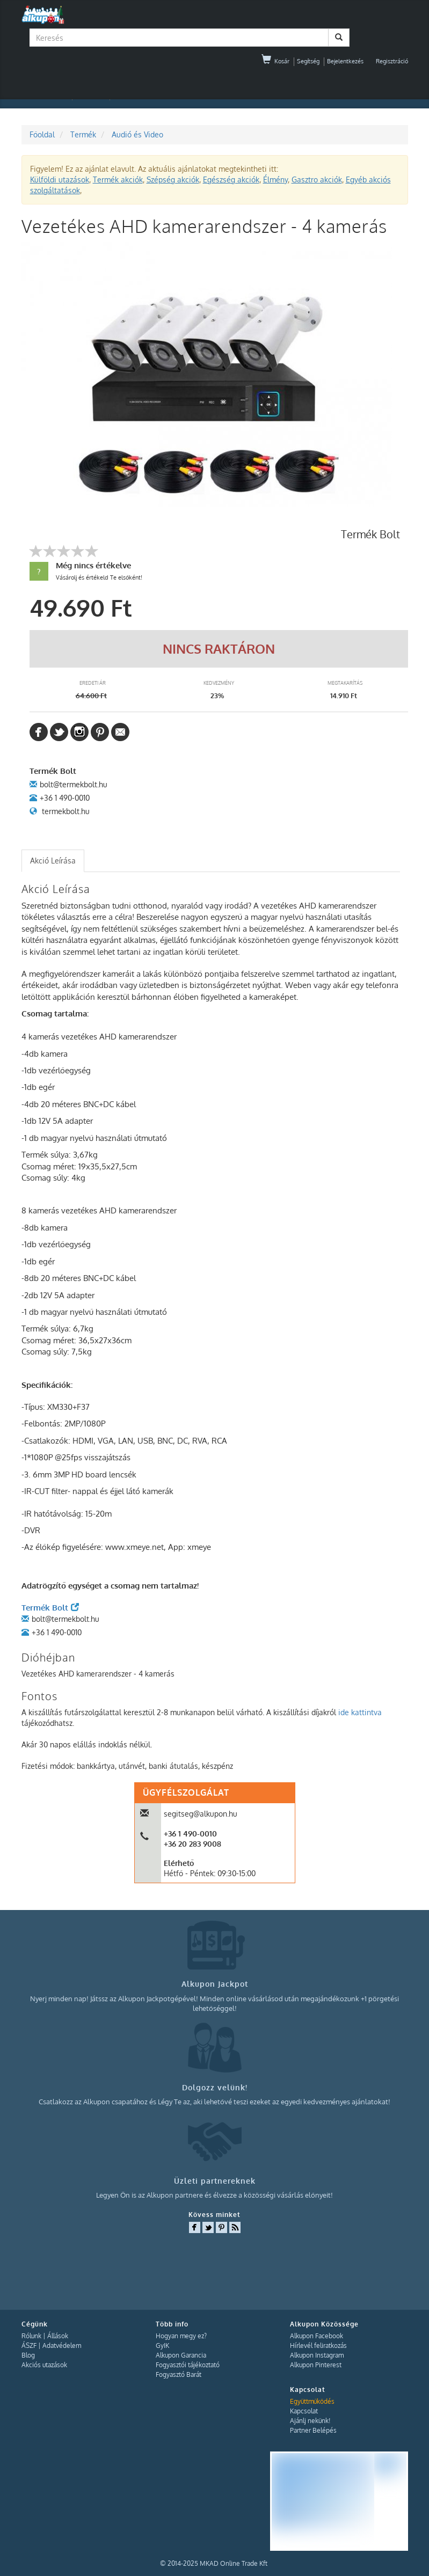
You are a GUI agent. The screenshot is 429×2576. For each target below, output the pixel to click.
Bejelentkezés (345, 61)
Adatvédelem (61, 2345)
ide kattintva (360, 1712)
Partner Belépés (313, 2430)
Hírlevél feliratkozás (318, 2345)
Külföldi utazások (59, 179)
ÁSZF (29, 2345)
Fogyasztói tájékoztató (188, 2365)
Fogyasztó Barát (178, 2374)
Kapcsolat (304, 2411)
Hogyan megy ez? (181, 2336)
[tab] (52, 861)
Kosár (275, 61)
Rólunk (31, 2336)
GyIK (162, 2345)
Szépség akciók (173, 179)
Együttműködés (312, 2401)
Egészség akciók (231, 179)
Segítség (308, 61)
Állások (57, 2336)
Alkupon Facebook (316, 2336)
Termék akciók (118, 179)
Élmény (275, 179)
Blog (28, 2355)
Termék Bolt (50, 1607)
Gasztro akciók (317, 179)
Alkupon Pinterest (315, 2365)
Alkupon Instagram (317, 2355)
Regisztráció (392, 61)
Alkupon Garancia (181, 2355)
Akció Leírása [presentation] (53, 860)
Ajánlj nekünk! (310, 2421)
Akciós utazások (44, 2365)
